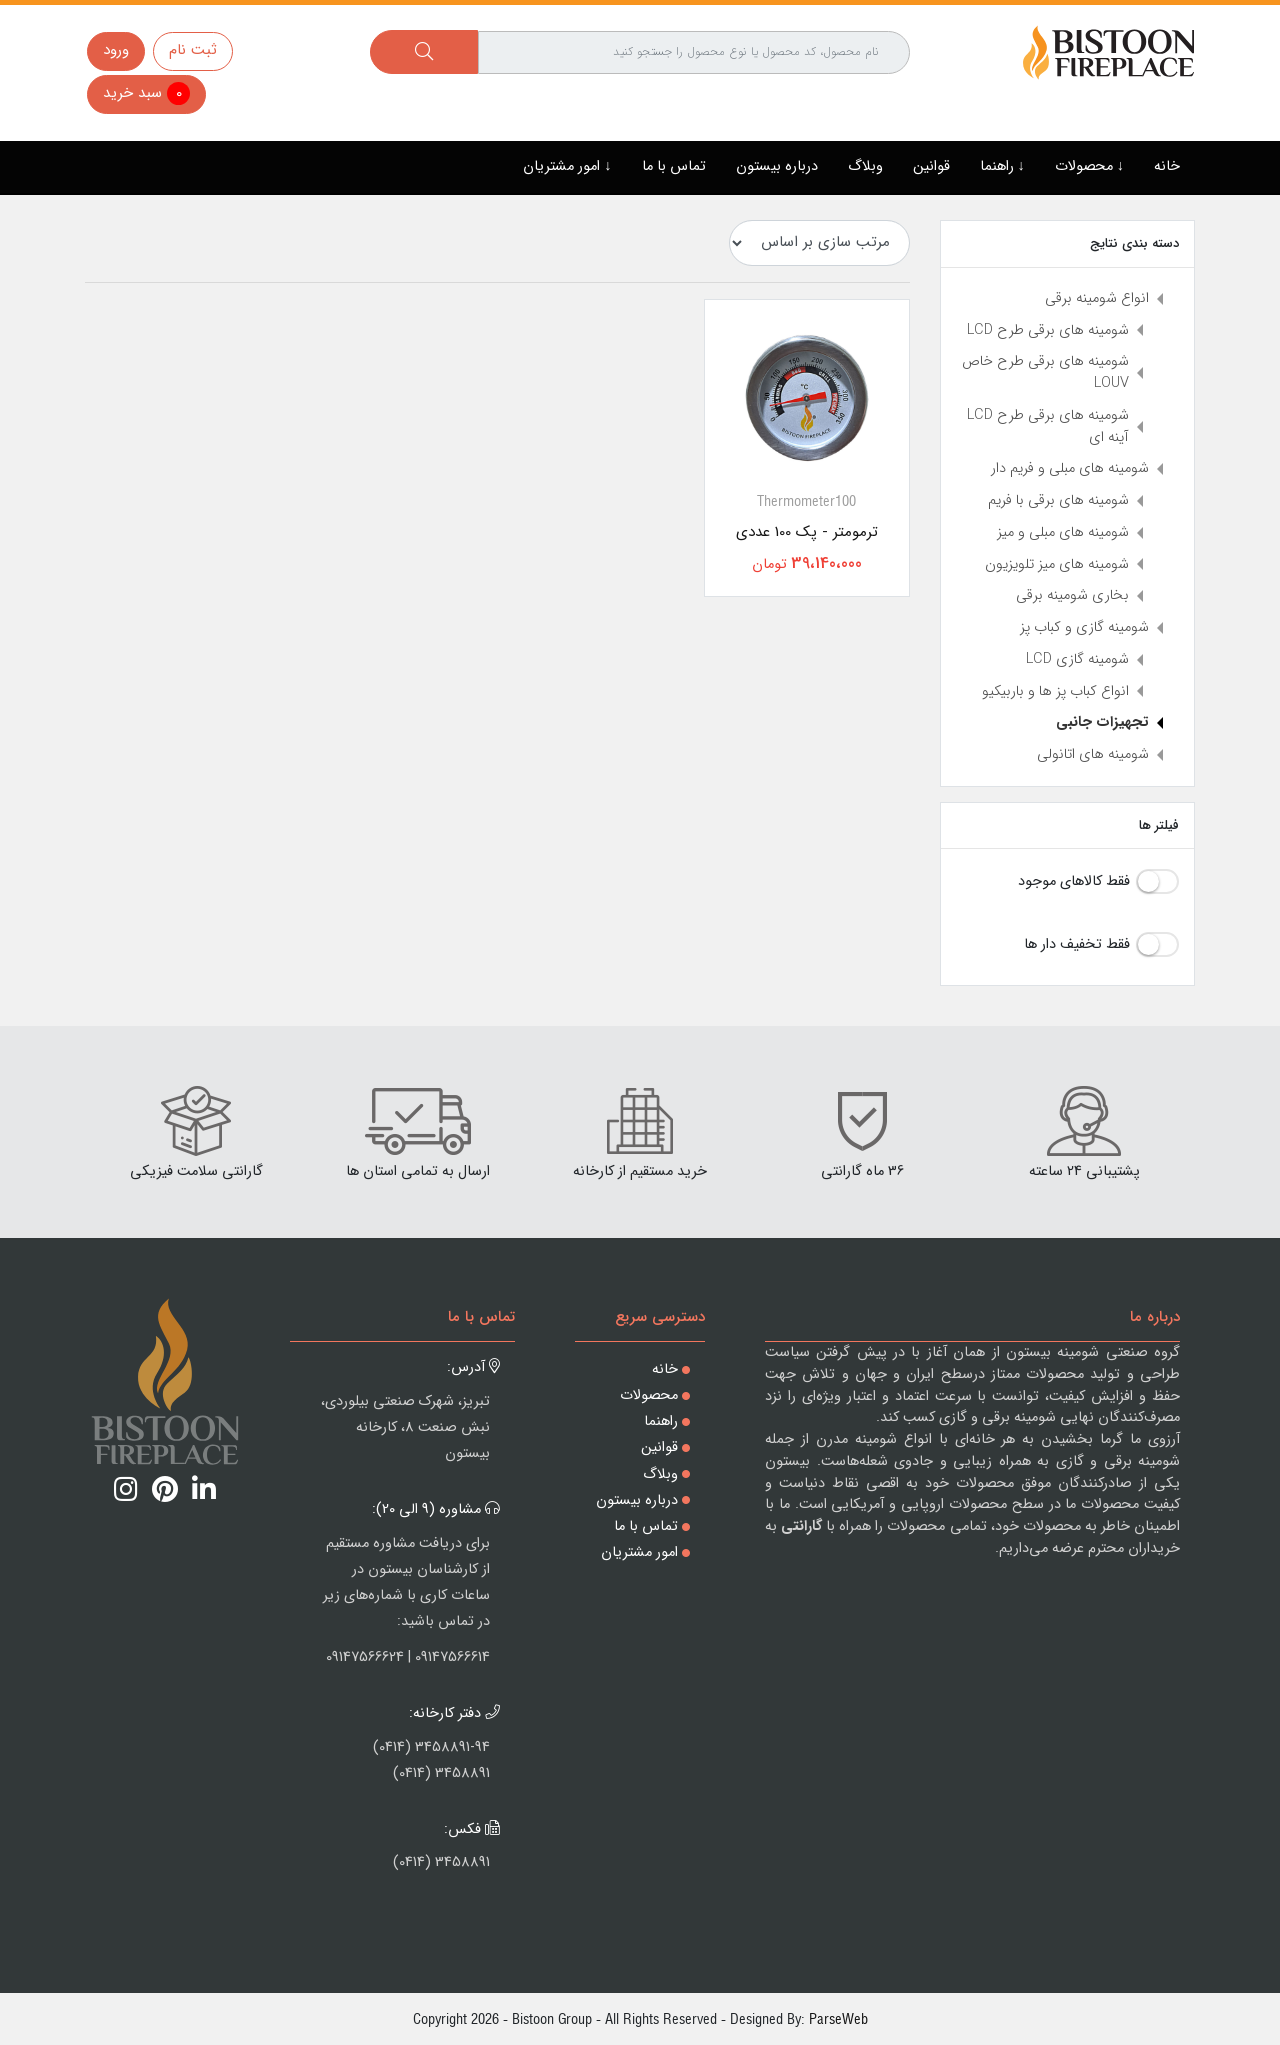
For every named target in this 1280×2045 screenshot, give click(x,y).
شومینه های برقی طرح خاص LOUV (1045, 372)
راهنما (661, 1421)
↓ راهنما (1002, 166)
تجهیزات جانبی (1102, 722)
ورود (116, 50)
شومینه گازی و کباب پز (1084, 627)
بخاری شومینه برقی (1072, 595)
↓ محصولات (1089, 166)
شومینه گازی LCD (1077, 659)
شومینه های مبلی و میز (1063, 532)
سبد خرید (146, 93)
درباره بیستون (777, 166)
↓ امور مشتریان (567, 166)
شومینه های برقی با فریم (1058, 500)
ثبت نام (193, 50)
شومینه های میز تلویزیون (1057, 564)
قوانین (931, 166)
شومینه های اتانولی (1093, 754)
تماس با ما (674, 166)
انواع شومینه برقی (1097, 298)
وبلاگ (865, 166)
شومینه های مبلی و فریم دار (1070, 468)
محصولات (649, 1395)
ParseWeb (838, 2018)
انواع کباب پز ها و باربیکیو (1055, 691)
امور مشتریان (639, 1552)
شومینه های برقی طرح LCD (1048, 330)
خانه (1167, 166)
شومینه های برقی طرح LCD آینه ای (1048, 426)
